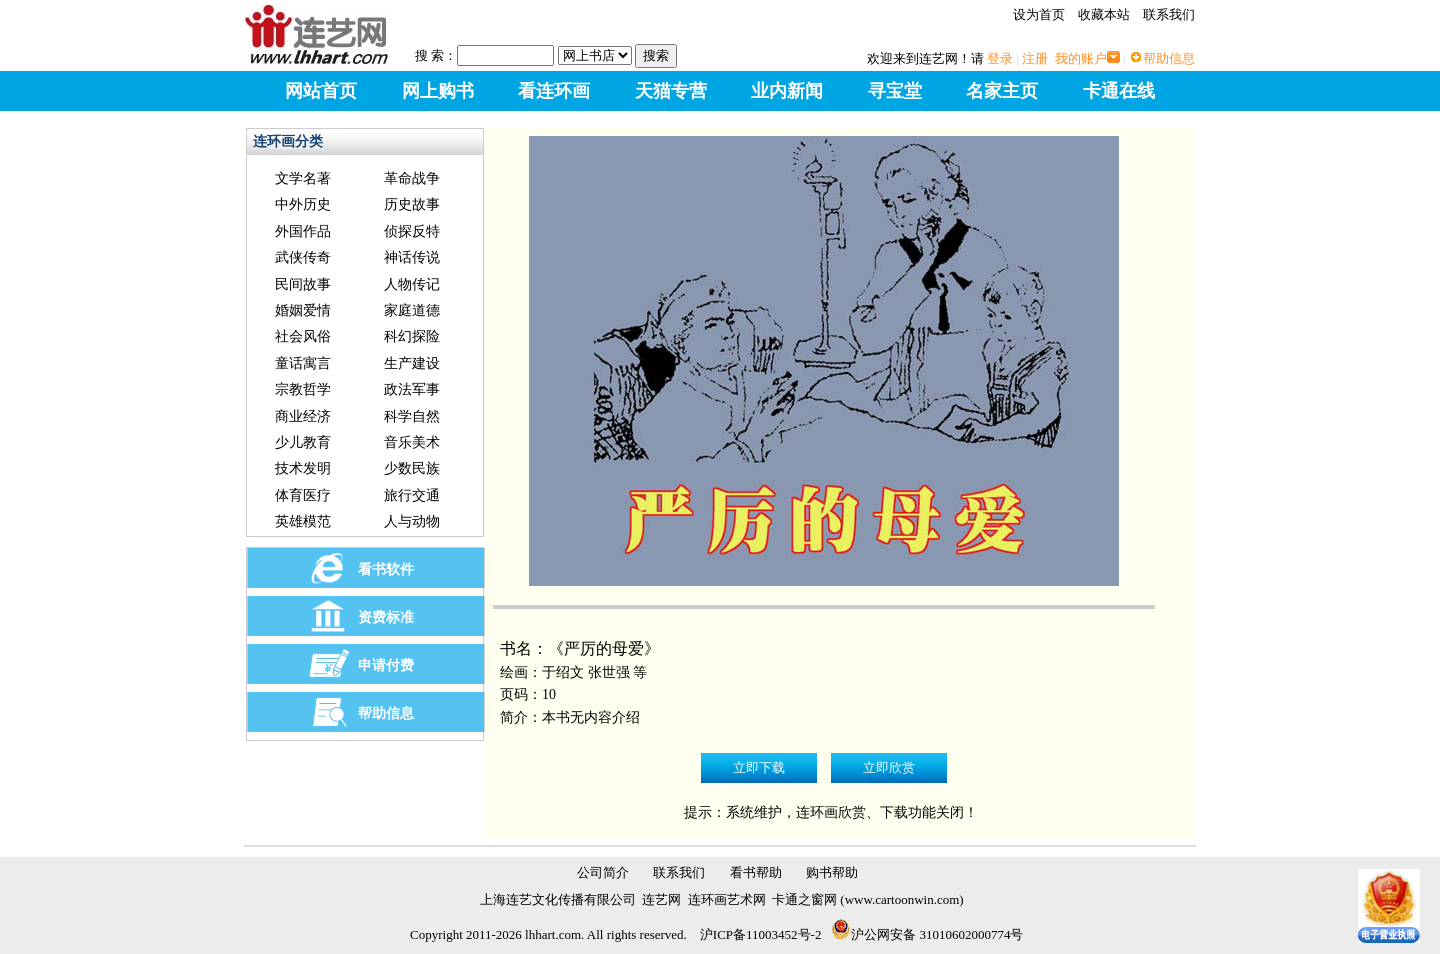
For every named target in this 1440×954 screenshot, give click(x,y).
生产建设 (412, 363)
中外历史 (303, 204)
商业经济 (303, 416)
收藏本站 (1104, 14)
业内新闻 (787, 91)
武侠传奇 (303, 257)
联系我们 (1169, 14)
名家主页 (1002, 91)
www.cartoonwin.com (902, 899)
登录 (1000, 58)
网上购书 (438, 91)
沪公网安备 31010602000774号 (927, 934)
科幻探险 (412, 336)
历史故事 (412, 204)
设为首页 (1039, 14)
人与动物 (412, 521)
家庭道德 (412, 310)
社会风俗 (303, 336)
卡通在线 (1119, 91)
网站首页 (321, 91)
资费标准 (386, 617)
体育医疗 (303, 495)
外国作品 (303, 231)
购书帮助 (832, 872)
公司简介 (603, 872)
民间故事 (303, 284)
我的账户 (1081, 58)
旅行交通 (412, 495)
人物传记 (412, 284)
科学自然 (412, 416)
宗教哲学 (303, 389)
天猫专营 (671, 91)
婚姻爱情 (303, 310)
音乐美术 (412, 442)
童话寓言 (303, 363)
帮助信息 (1169, 58)
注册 (1035, 58)
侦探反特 (412, 231)
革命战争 (412, 178)
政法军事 (412, 389)
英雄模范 (303, 521)
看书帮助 (756, 872)
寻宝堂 (895, 91)
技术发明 (303, 468)
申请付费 (386, 665)
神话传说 (412, 257)
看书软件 (386, 569)
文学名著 (303, 178)
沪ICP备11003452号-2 (761, 934)
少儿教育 (303, 442)
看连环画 (554, 91)
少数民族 (412, 468)
